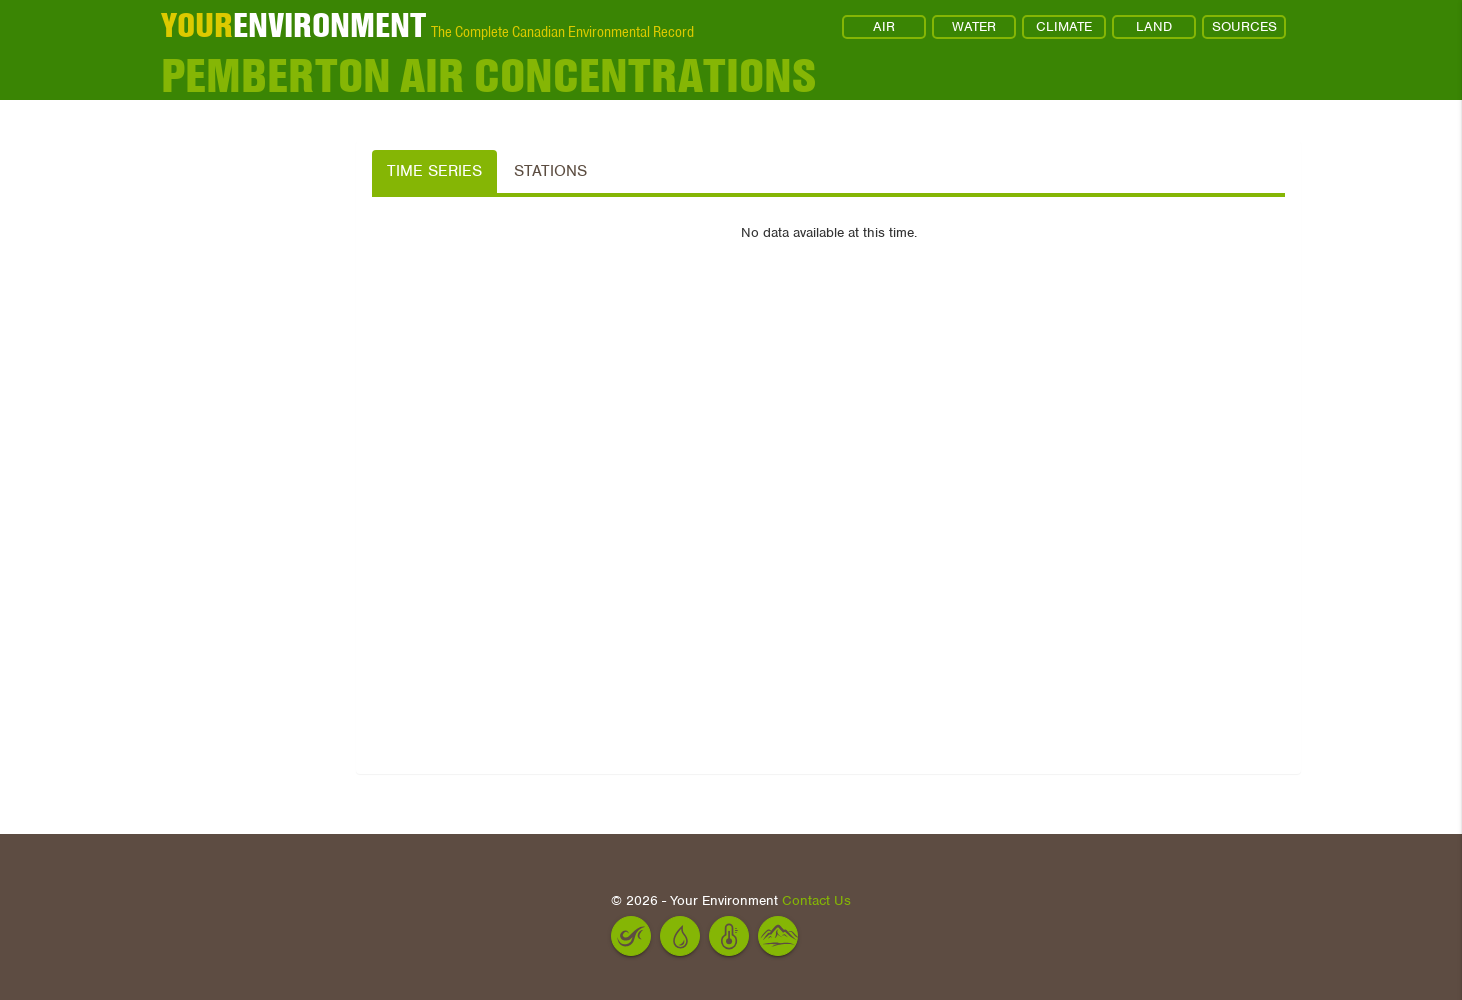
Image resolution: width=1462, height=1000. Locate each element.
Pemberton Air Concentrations (488, 75)
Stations (550, 171)
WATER (974, 26)
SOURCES (1244, 26)
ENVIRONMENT (293, 25)
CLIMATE (1064, 26)
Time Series (434, 171)
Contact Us (816, 900)
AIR (884, 26)
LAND (1154, 26)
